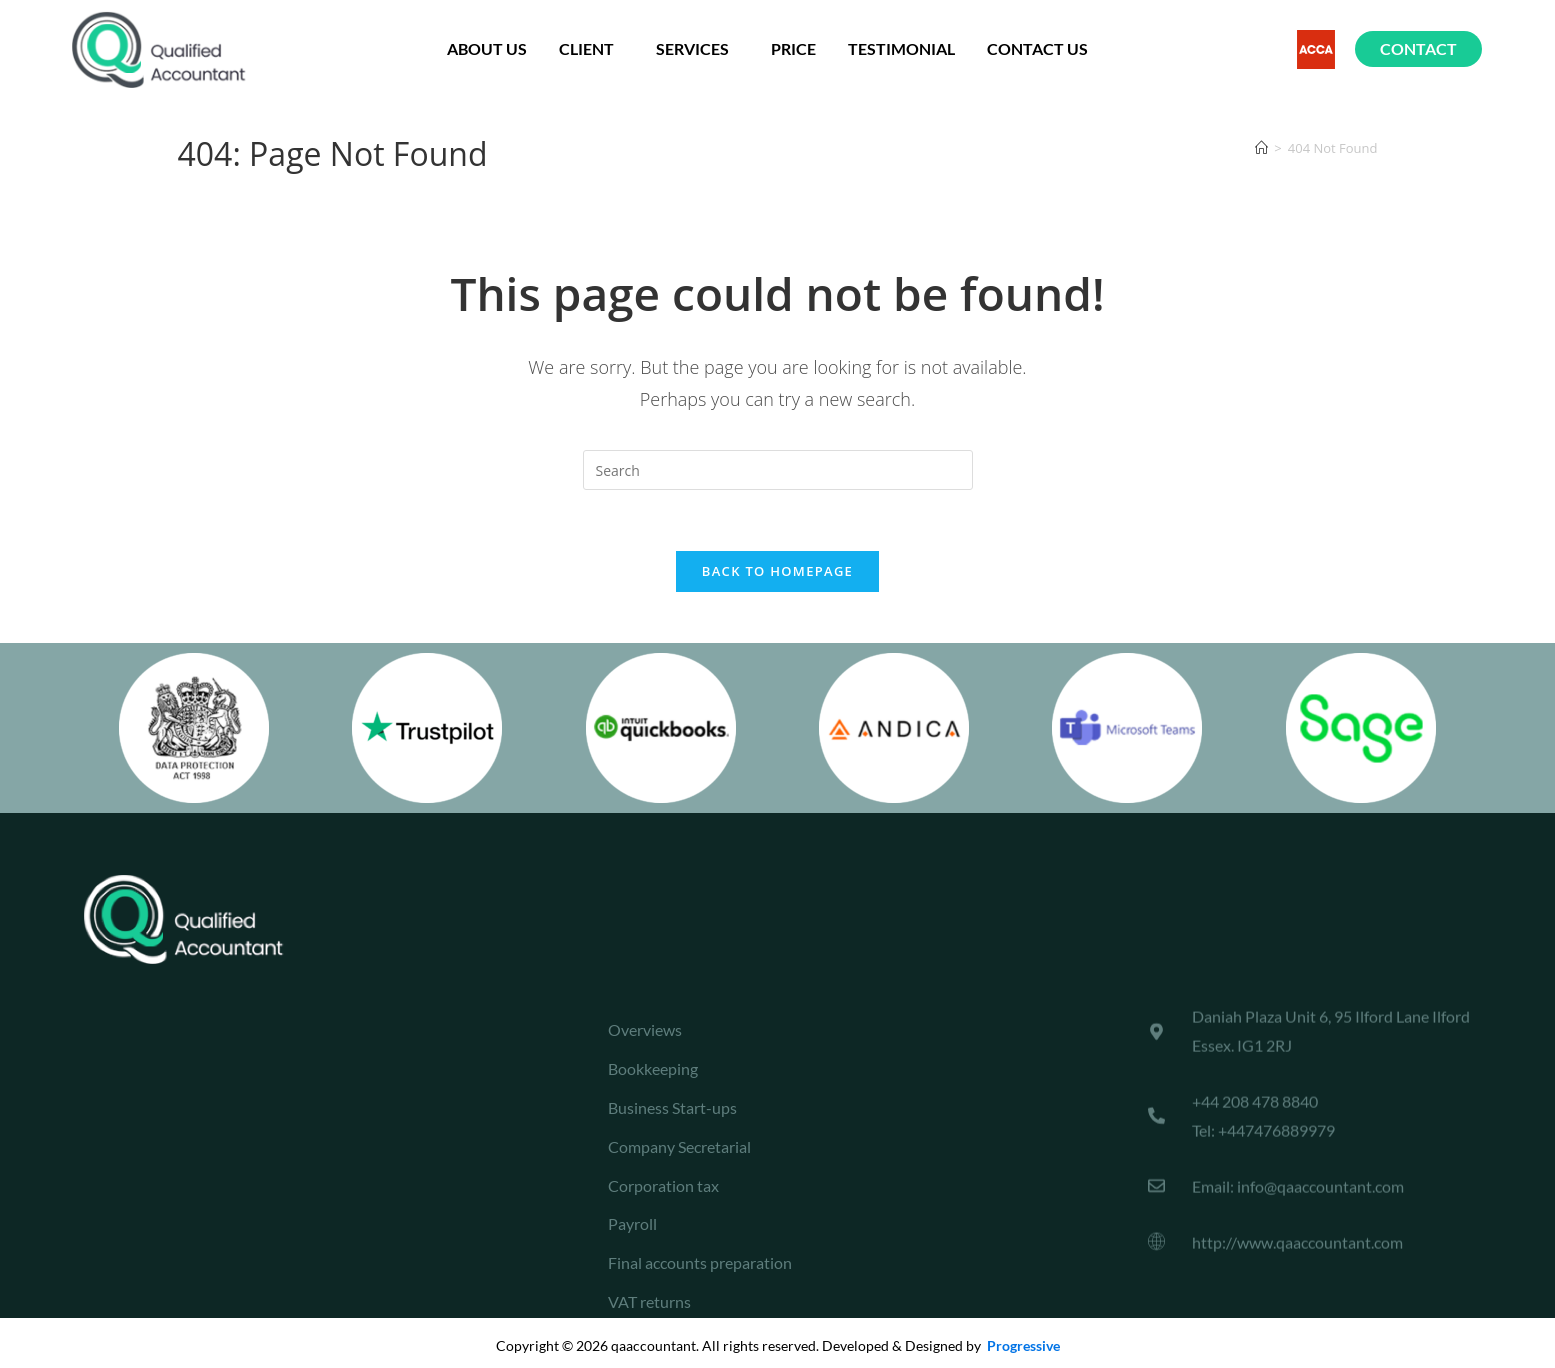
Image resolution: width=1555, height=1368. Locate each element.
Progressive (1022, 1345)
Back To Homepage (777, 571)
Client (591, 49)
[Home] (1261, 148)
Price (793, 48)
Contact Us (1037, 48)
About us (487, 48)
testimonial (901, 48)
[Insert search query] (778, 470)
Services (697, 49)
